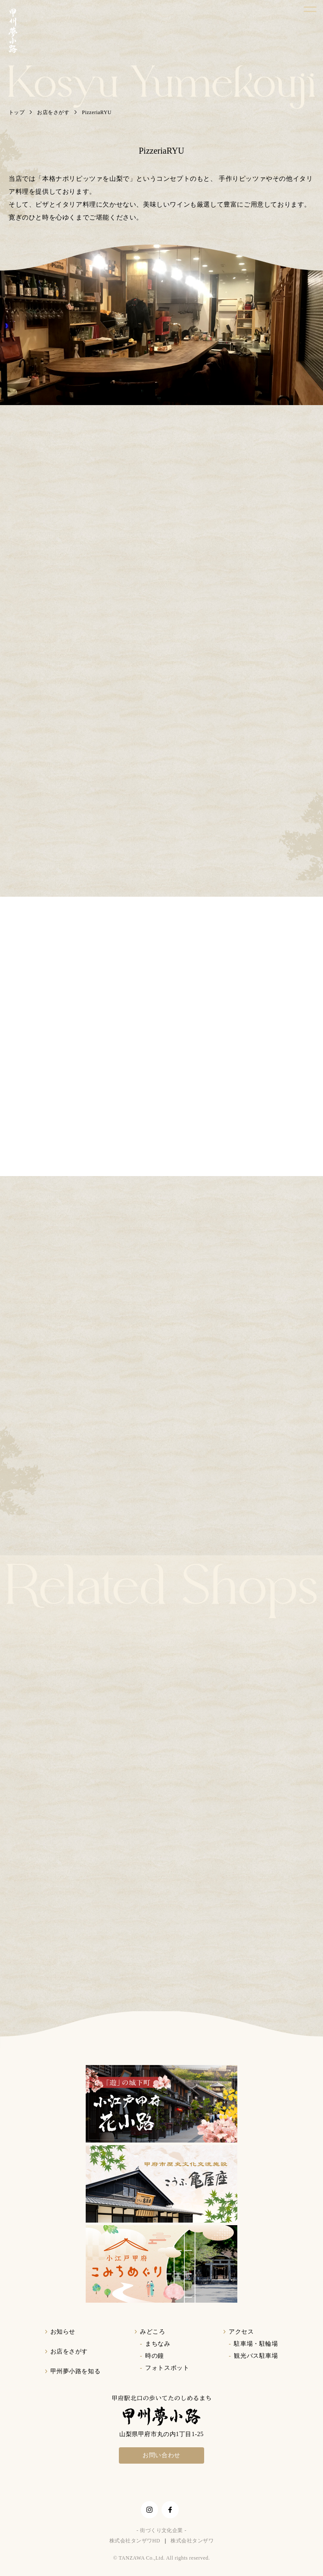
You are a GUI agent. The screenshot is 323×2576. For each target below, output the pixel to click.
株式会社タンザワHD (134, 2541)
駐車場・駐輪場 (256, 2344)
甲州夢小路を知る (75, 2371)
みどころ (152, 2331)
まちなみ (157, 2344)
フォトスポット (167, 2368)
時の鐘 (154, 2356)
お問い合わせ (161, 2455)
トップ (17, 112)
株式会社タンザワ (192, 2541)
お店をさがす (53, 112)
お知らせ (62, 2331)
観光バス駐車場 (256, 2356)
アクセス (241, 2331)
